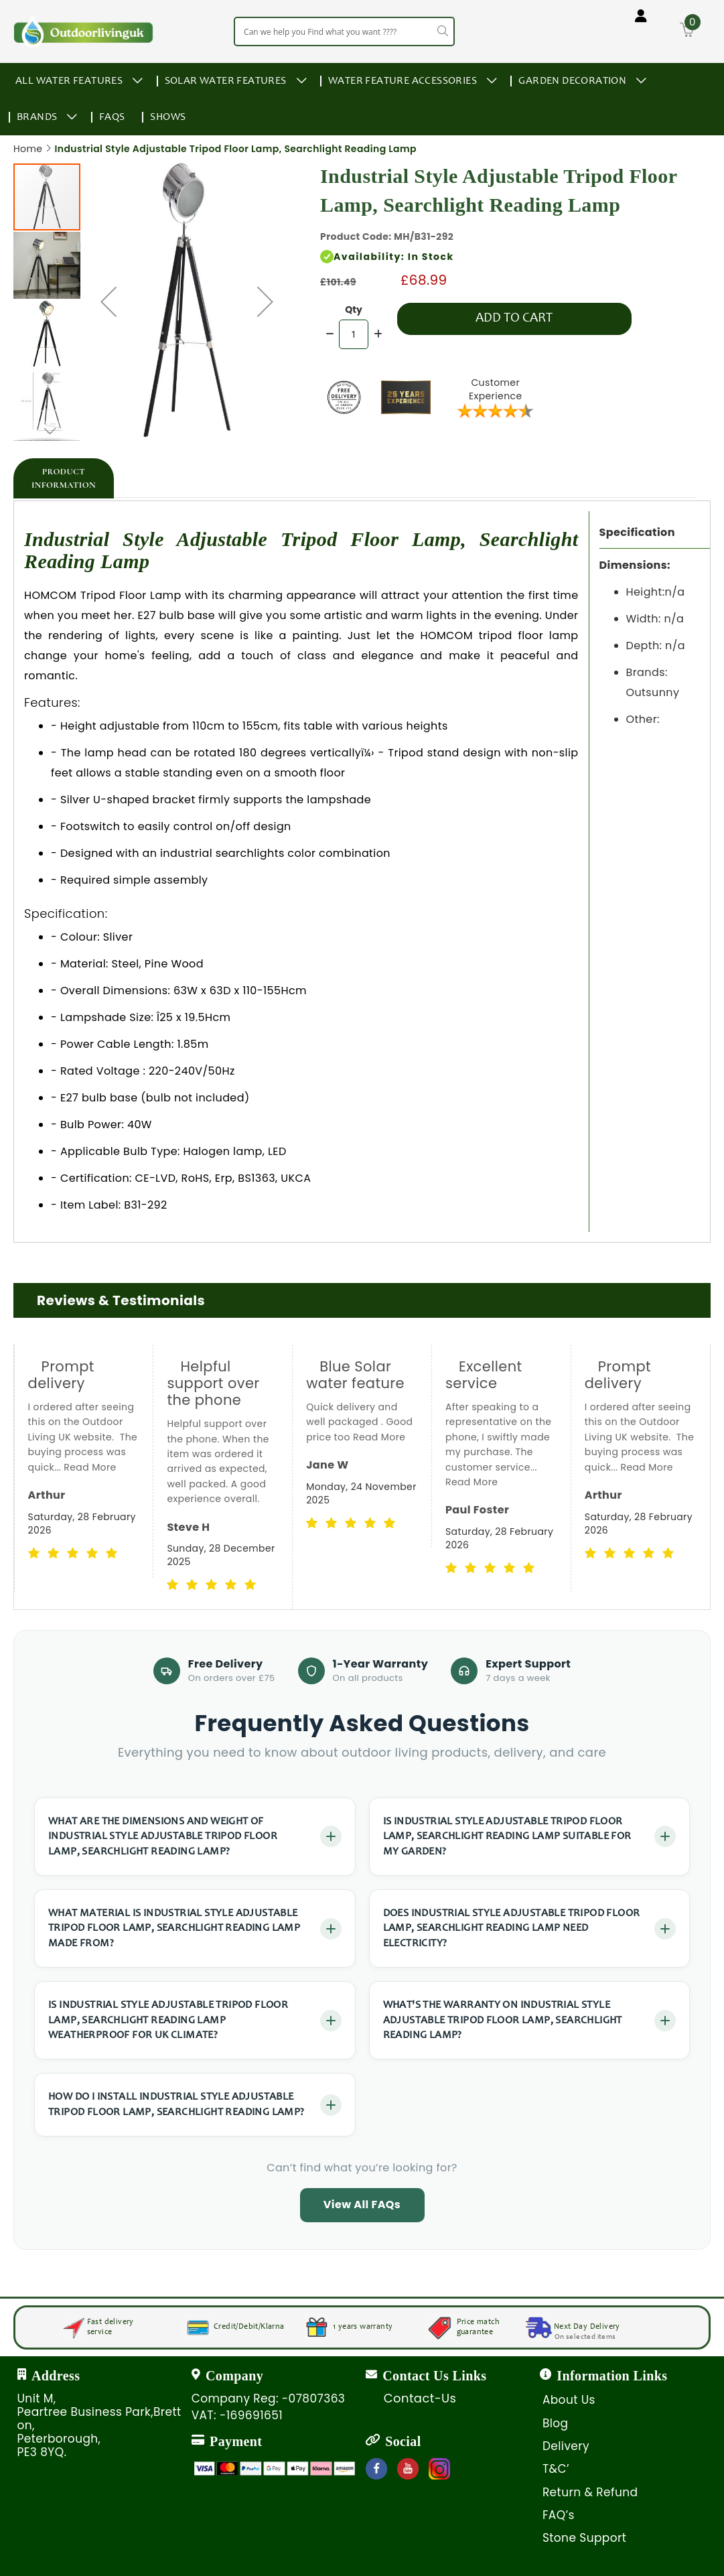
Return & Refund (590, 2492)
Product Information (63, 478)
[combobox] (344, 31)
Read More (54, 1482)
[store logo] (83, 31)
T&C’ (555, 2469)
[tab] (63, 478)
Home (27, 148)
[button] (108, 301)
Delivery (565, 2446)
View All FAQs (362, 2204)
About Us (568, 2400)
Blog (555, 2423)
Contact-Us (420, 2398)
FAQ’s (558, 2515)
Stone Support (584, 2538)
